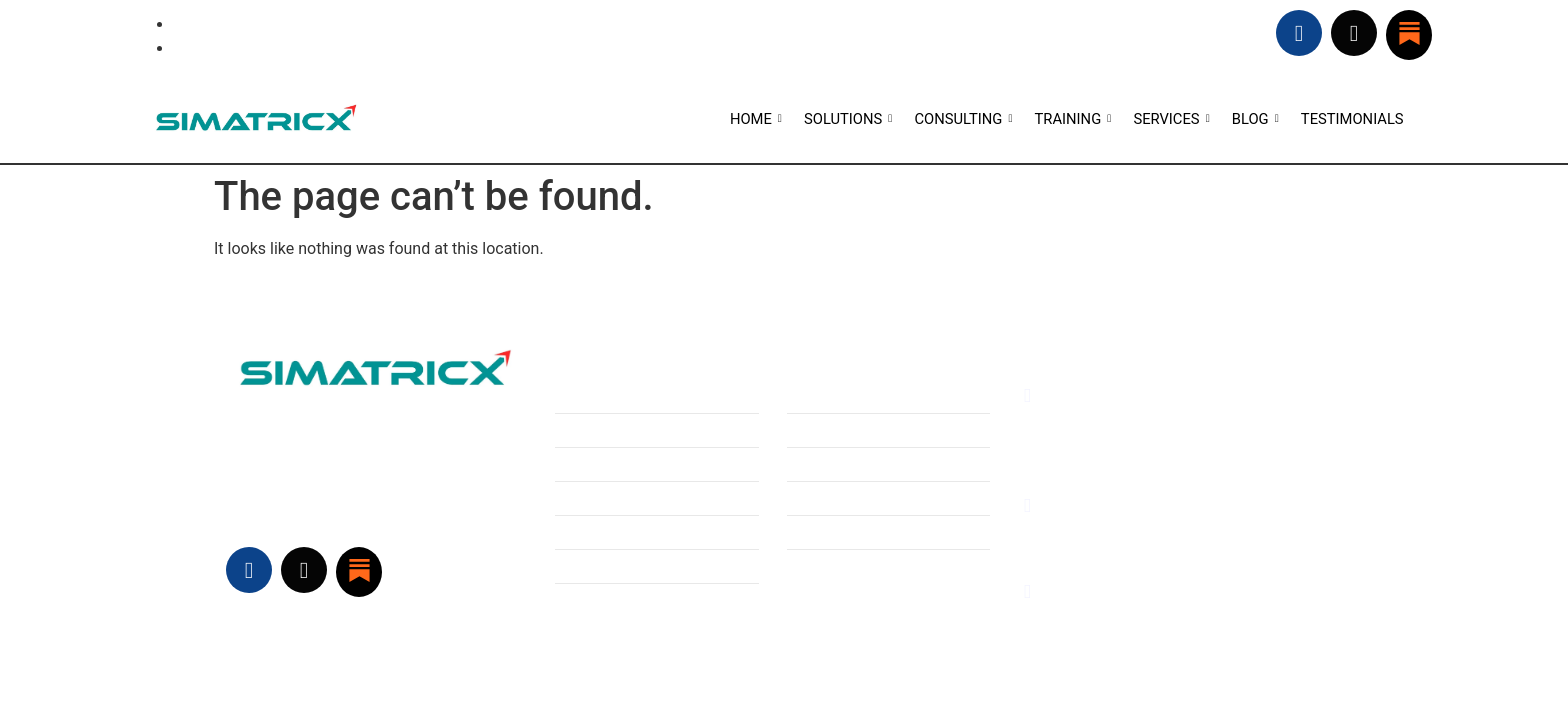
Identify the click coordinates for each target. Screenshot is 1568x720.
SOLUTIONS (848, 119)
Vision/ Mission (835, 430)
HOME (755, 119)
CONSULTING (962, 119)
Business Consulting (619, 395)
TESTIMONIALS (1351, 119)
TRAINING (1073, 119)
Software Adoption (616, 533)
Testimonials (828, 464)
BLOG (1255, 119)
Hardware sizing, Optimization (652, 499)
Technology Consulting (629, 430)
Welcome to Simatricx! (860, 499)
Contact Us (822, 533)
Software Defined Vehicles (641, 464)
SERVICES (1171, 119)
